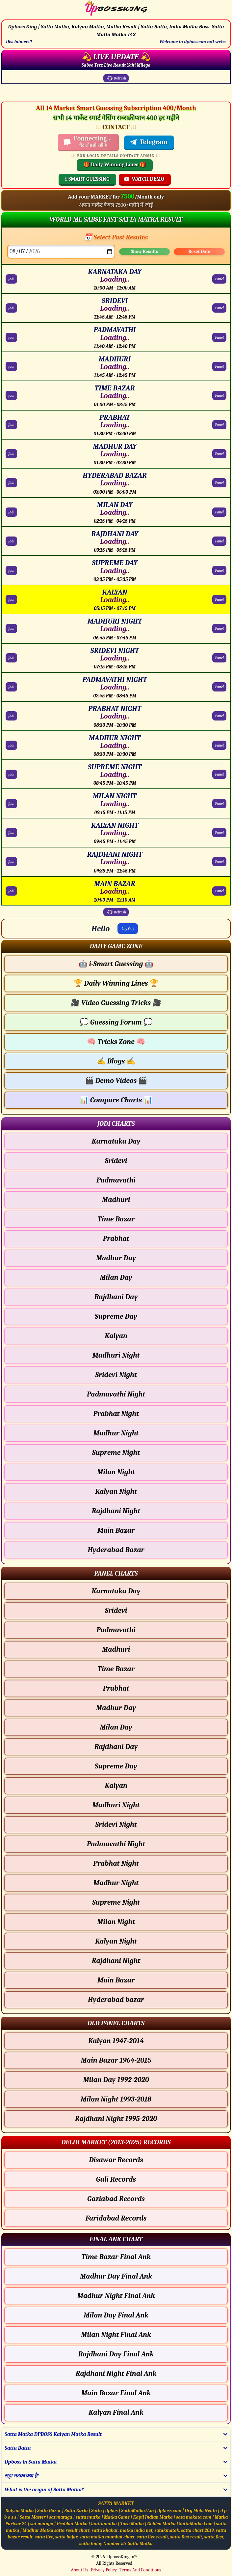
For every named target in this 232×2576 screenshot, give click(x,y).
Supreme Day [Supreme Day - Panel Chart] (116, 1766)
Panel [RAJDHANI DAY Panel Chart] (219, 541)
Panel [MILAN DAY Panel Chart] (219, 512)
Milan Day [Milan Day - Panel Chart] (116, 1727)
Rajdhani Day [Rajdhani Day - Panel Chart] (116, 1746)
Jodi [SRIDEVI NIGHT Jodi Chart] (11, 658)
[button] (116, 946)
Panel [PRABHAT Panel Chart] (219, 424)
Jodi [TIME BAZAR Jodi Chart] (11, 395)
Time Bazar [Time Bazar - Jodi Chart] (115, 1219)
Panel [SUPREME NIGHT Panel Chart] (219, 774)
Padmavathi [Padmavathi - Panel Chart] (116, 1630)
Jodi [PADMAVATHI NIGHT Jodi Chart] (11, 687)
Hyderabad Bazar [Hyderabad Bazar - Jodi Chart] (116, 1550)
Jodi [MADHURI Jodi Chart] (11, 366)
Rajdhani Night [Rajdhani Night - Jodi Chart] (116, 1511)
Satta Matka (140, 2543)
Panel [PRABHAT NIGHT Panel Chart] (219, 716)
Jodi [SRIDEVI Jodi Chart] (11, 308)
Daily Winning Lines (116, 983)
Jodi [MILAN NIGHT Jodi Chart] (11, 803)
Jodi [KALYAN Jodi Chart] (11, 599)
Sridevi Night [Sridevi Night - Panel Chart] (116, 1824)
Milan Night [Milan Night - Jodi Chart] (116, 1472)
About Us (79, 2570)
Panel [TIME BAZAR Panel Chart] (219, 395)
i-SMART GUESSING (87, 179)
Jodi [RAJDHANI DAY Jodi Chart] (11, 541)
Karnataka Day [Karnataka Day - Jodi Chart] (116, 1141)
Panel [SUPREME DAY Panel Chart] (219, 570)
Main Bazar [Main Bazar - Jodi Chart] (116, 1530)
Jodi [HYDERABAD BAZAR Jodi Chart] (11, 482)
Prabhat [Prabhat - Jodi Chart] (116, 1238)
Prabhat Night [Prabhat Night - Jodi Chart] (116, 1413)
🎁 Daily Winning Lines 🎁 (114, 165)
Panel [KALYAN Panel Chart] (219, 599)
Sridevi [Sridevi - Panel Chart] (116, 1610)
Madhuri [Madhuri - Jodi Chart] (116, 1199)
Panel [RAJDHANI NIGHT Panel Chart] (219, 861)
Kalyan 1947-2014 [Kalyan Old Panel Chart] (116, 2041)
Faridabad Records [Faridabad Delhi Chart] (116, 2218)
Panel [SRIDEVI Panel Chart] (219, 308)
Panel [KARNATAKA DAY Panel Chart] (219, 279)
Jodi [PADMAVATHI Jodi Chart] (11, 337)
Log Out (127, 928)
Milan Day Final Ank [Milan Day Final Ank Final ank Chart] (116, 2315)
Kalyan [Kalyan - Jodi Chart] (116, 1336)
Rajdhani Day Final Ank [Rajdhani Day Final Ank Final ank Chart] (116, 2354)
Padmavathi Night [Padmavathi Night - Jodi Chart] (116, 1394)
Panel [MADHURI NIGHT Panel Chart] (219, 628)
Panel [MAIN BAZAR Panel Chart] (219, 891)
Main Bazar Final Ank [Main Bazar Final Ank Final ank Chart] (116, 2393)
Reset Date (199, 251)
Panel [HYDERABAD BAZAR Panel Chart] (219, 482)
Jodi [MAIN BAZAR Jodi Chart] (11, 891)
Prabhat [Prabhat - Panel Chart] (116, 1688)
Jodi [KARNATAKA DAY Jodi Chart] (11, 279)
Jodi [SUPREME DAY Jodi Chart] (11, 570)
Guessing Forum (116, 1022)
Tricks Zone (116, 1041)
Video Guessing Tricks (116, 1002)
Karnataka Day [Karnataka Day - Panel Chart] (116, 1591)
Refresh (116, 78)
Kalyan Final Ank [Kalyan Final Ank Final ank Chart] (116, 2412)
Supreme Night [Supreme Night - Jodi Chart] (116, 1452)
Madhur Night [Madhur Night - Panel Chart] (116, 1883)
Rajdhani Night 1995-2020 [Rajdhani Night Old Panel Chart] (116, 2118)
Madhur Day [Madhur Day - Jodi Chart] (116, 1258)
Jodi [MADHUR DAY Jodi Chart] (11, 453)
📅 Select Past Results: (116, 237)
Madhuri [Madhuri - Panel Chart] (116, 1649)
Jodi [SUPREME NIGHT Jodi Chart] (11, 774)
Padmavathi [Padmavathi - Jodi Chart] (116, 1180)
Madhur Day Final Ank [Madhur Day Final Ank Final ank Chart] (116, 2276)
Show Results (144, 251)
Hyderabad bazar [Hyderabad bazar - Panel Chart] (116, 1999)
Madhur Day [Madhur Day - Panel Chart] (116, 1707)
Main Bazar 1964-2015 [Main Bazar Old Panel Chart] (116, 2060)
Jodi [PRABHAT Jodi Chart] (11, 424)
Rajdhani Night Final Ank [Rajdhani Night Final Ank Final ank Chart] (116, 2373)
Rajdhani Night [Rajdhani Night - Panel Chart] (116, 1960)
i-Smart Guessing (116, 964)
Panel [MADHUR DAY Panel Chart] (219, 453)
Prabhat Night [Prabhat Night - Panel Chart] (116, 1863)
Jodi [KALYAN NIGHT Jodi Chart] (11, 832)
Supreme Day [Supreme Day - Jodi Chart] (116, 1316)
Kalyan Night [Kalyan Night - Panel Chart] (116, 1941)
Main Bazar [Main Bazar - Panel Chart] (116, 1980)
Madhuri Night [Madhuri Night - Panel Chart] (116, 1805)
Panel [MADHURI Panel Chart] (219, 366)
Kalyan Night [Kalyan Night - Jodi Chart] (116, 1491)
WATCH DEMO (144, 179)
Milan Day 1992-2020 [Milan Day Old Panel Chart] (116, 2079)
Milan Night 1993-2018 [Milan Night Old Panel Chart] (116, 2099)
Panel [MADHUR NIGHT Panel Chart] (219, 745)
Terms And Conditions (140, 2570)
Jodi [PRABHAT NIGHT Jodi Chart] (11, 716)
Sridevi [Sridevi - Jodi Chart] (116, 1160)
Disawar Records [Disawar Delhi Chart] (116, 2160)
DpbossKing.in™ (122, 2557)
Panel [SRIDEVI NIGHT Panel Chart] (219, 658)
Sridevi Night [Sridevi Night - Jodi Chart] (116, 1374)
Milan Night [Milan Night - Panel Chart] (116, 1921)
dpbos (111, 2510)
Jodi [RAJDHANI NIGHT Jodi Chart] (11, 861)
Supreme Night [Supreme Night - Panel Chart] (116, 1902)
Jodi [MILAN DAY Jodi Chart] (11, 512)
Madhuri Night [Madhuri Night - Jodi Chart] (116, 1355)
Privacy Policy (104, 2570)
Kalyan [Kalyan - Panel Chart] (116, 1785)
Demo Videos (116, 1080)
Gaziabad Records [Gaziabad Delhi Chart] (116, 2198)
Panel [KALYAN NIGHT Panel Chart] (219, 832)
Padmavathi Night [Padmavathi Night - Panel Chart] (116, 1844)
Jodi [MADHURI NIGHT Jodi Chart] (11, 628)
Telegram (148, 142)
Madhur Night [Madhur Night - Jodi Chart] (116, 1433)
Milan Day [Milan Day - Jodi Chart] (116, 1277)
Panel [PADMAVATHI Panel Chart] (219, 337)
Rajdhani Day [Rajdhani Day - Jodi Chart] (116, 1297)
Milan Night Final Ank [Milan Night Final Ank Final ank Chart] (116, 2334)
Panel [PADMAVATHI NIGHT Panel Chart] (219, 687)
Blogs (116, 1061)
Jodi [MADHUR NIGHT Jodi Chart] (11, 745)
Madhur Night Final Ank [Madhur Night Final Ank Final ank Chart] (116, 2295)
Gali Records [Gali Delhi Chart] (116, 2179)
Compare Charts (116, 1100)
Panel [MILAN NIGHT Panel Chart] (219, 803)
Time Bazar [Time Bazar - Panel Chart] (115, 1669)
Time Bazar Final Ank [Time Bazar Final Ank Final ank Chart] (115, 2257)
